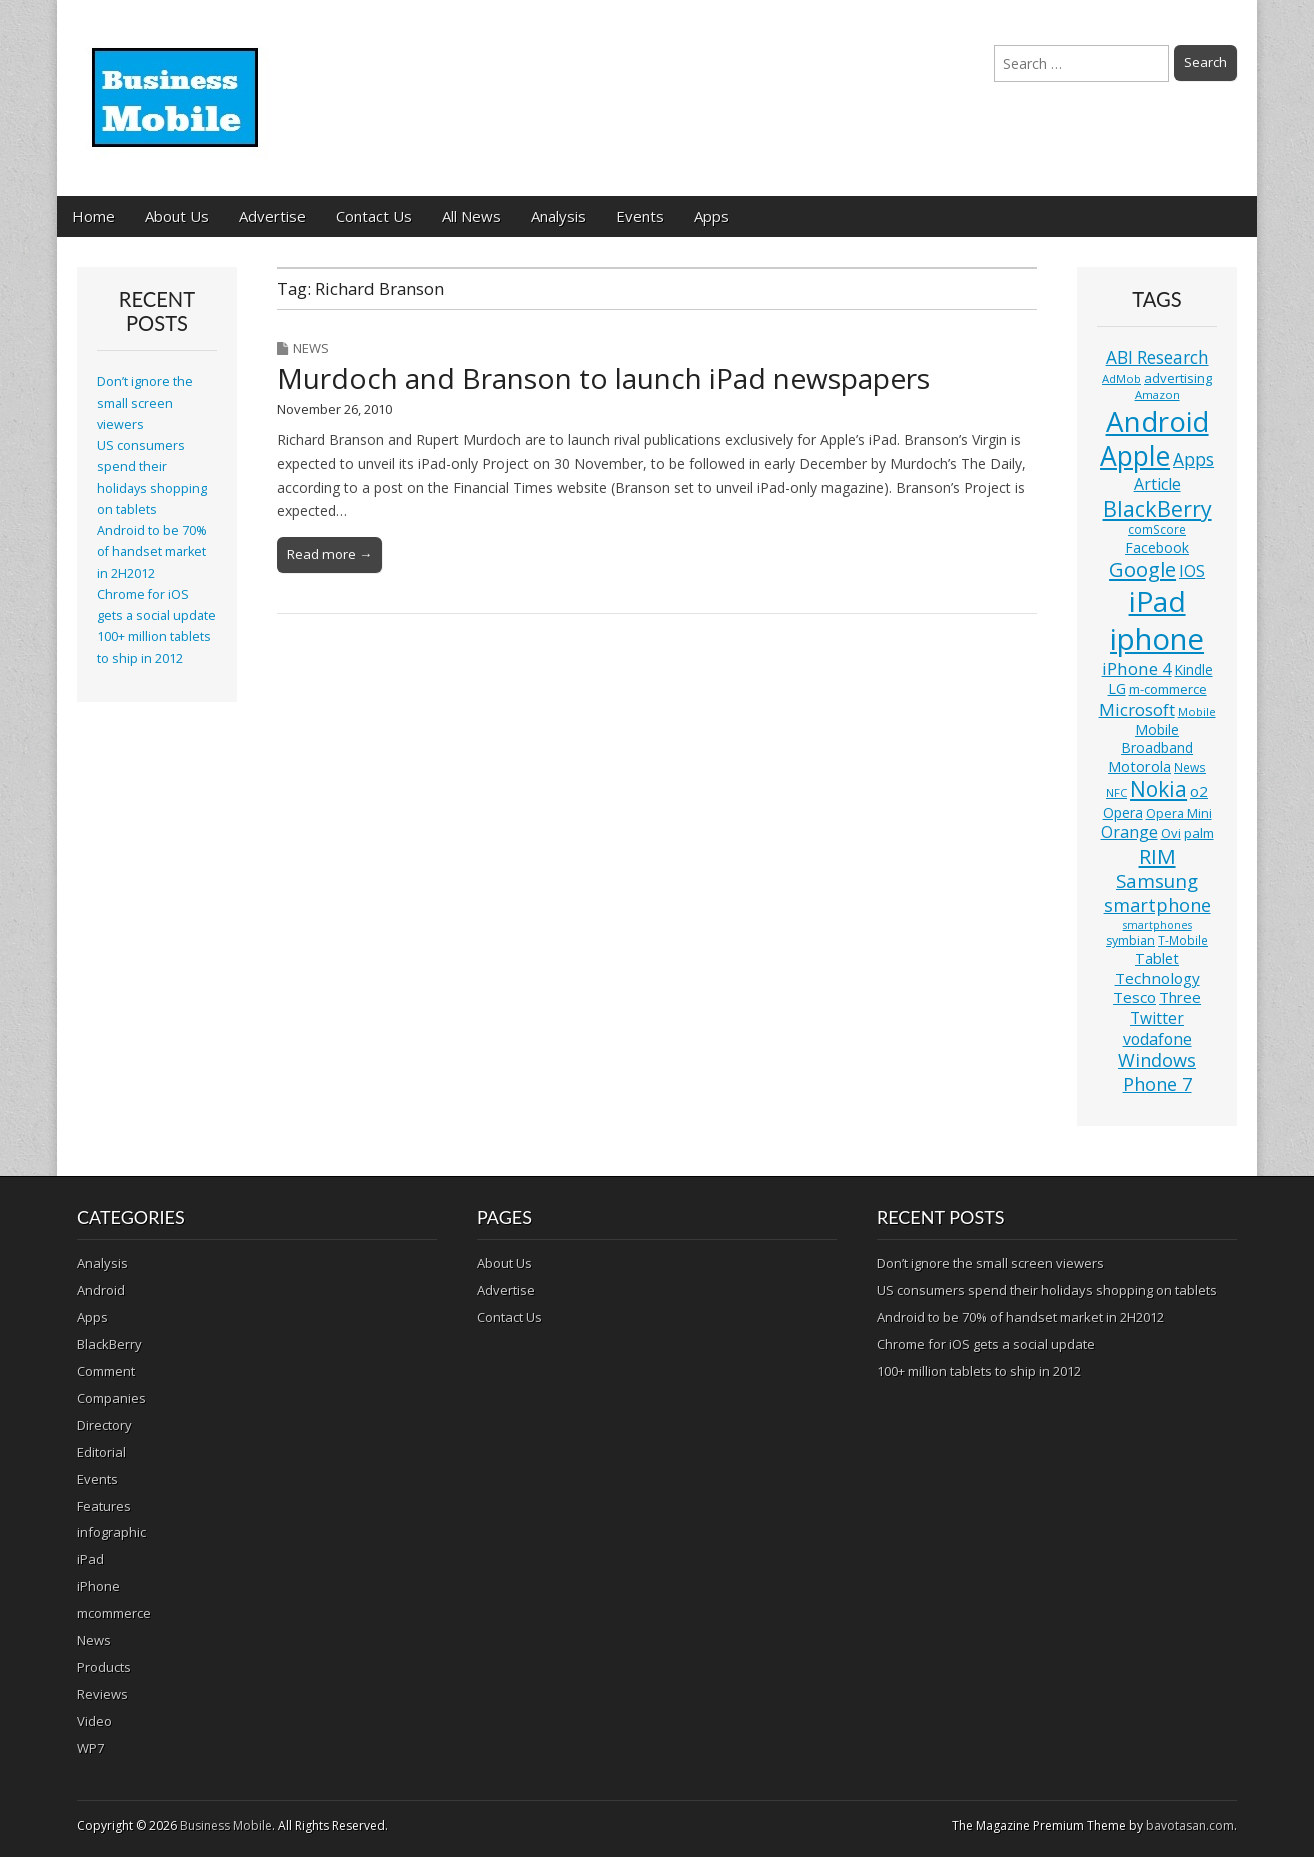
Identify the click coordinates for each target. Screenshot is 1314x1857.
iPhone (98, 1586)
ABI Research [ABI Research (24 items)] (1157, 357)
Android (101, 1290)
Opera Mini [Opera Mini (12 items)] (1179, 813)
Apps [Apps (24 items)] (1193, 459)
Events (640, 216)
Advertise (272, 216)
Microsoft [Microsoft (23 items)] (1137, 709)
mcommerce (114, 1613)
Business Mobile (226, 1825)
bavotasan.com (1190, 1825)
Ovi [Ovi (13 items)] (1171, 833)
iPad (90, 1559)
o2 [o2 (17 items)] (1199, 791)
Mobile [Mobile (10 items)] (1197, 711)
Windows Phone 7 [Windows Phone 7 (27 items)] (1157, 1072)
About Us (177, 216)
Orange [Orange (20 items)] (1129, 832)
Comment (106, 1371)
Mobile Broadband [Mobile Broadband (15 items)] (1157, 738)
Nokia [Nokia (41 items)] (1158, 789)
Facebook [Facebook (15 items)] (1157, 547)
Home (93, 216)
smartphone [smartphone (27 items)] (1157, 905)
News (311, 348)
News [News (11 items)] (1190, 767)
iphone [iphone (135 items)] (1157, 639)
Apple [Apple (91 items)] (1135, 456)
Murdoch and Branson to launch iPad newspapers (603, 378)
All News (471, 216)
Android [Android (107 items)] (1157, 421)
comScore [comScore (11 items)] (1157, 529)
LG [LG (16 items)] (1117, 688)
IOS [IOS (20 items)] (1192, 571)
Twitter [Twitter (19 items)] (1157, 1018)
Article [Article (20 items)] (1157, 484)
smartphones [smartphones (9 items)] (1157, 925)
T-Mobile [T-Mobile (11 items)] (1183, 940)
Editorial (101, 1452)
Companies (111, 1398)
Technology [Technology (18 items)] (1157, 978)
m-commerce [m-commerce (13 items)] (1168, 689)
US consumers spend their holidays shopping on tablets (1047, 1290)
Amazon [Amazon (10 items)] (1157, 394)
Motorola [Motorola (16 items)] (1139, 766)
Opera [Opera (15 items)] (1123, 812)
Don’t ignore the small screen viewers (145, 403)
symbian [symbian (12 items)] (1130, 940)
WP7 (90, 1748)
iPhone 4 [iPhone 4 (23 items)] (1137, 668)
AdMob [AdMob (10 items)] (1121, 378)
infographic (111, 1532)
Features (104, 1506)
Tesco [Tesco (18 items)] (1134, 997)
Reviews (102, 1694)
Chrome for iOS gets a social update (986, 1344)
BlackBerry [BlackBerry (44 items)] (1157, 508)
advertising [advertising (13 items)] (1178, 378)
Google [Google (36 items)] (1142, 569)
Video (94, 1721)
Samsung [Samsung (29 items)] (1157, 880)
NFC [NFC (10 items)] (1116, 792)
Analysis (558, 216)
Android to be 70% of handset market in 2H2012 (152, 552)
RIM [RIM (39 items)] (1157, 856)
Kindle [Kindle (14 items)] (1194, 669)
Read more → (329, 554)
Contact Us (374, 216)
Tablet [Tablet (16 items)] (1157, 958)
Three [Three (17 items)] (1180, 997)
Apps (711, 216)
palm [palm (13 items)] (1199, 833)
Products (104, 1667)
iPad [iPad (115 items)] (1157, 601)
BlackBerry (109, 1344)
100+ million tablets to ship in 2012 (979, 1371)
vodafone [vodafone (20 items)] (1157, 1039)
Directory (104, 1425)
